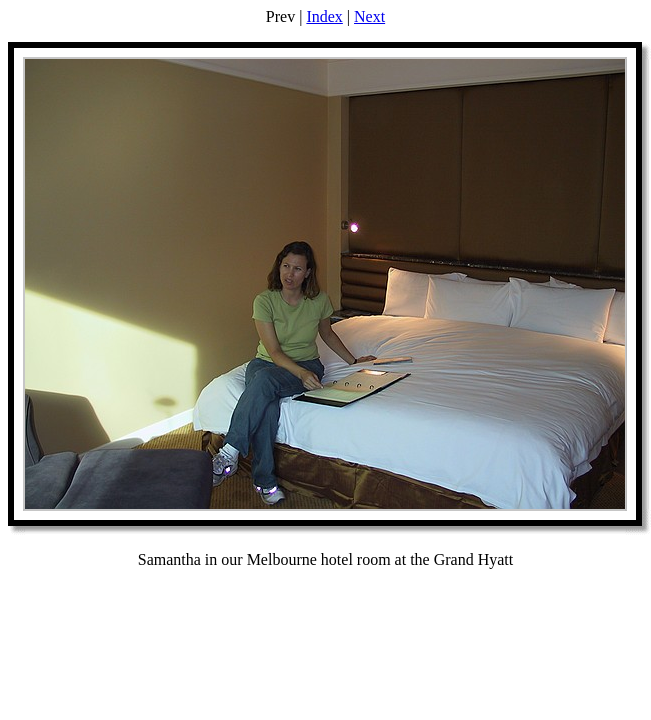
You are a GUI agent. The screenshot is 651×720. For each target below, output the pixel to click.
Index (324, 16)
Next (369, 16)
